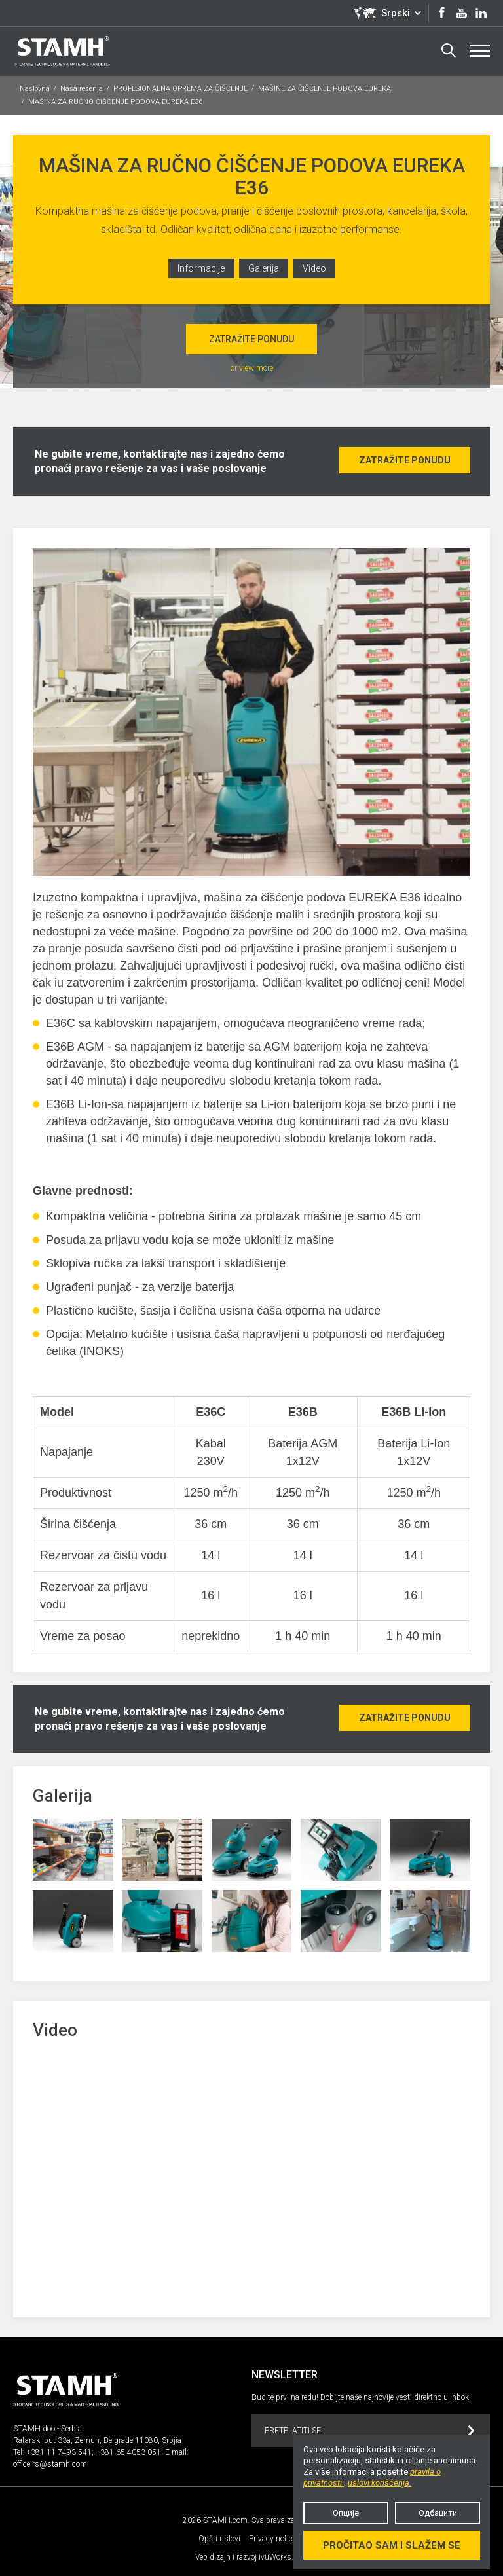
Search (448, 50)
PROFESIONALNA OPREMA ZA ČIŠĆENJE (180, 88)
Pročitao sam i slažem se (391, 2545)
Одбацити (438, 2513)
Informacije (201, 268)
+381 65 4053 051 (128, 2452)
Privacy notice (272, 2538)
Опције (346, 2513)
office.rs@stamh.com (50, 2464)
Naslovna (35, 88)
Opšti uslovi (219, 2538)
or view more (252, 367)
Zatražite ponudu (251, 339)
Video (314, 268)
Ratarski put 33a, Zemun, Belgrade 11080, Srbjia (97, 2440)
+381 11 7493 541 (59, 2452)
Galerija (263, 268)
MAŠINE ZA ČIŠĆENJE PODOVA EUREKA (324, 88)
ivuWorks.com (283, 2557)
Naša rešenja (81, 88)
